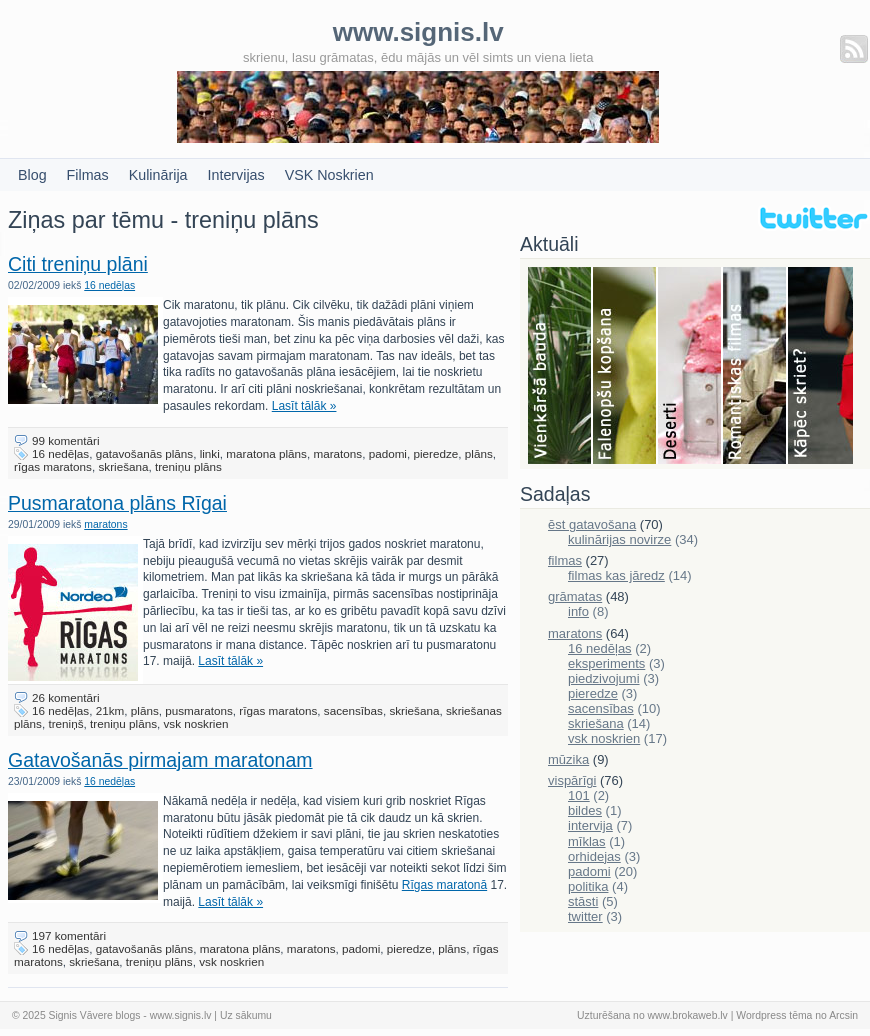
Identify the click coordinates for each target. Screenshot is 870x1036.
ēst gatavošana (592, 524)
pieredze (435, 453)
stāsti (583, 901)
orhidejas (594, 856)
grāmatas (575, 596)
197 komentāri (69, 935)
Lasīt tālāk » (304, 406)
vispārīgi (572, 780)
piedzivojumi (604, 678)
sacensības (353, 710)
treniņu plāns (188, 466)
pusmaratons (199, 710)
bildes (585, 810)
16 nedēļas (109, 285)
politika (588, 886)
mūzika (568, 759)
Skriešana (820, 367)
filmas (565, 560)
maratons (337, 453)
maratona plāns (266, 453)
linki (210, 453)
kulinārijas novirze (619, 539)
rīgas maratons (53, 466)
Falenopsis (625, 367)
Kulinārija (158, 175)
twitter (585, 916)
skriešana (123, 466)
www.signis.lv (181, 1015)
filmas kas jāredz (616, 575)
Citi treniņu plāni (78, 264)
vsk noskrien (195, 723)
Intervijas (236, 175)
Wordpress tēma (774, 1015)
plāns (479, 453)
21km (110, 710)
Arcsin (843, 1015)
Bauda (560, 367)
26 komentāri (66, 697)
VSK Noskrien (329, 175)
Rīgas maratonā (444, 885)
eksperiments (606, 663)
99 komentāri (66, 440)
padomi (388, 453)
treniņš (65, 723)
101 (579, 795)
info (578, 611)
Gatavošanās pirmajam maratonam (160, 760)
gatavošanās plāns (144, 453)
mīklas (587, 841)
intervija (590, 825)
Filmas (88, 175)
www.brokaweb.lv (688, 1015)
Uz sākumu (246, 1015)
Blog (32, 175)
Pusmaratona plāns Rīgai (117, 503)
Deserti (690, 367)
